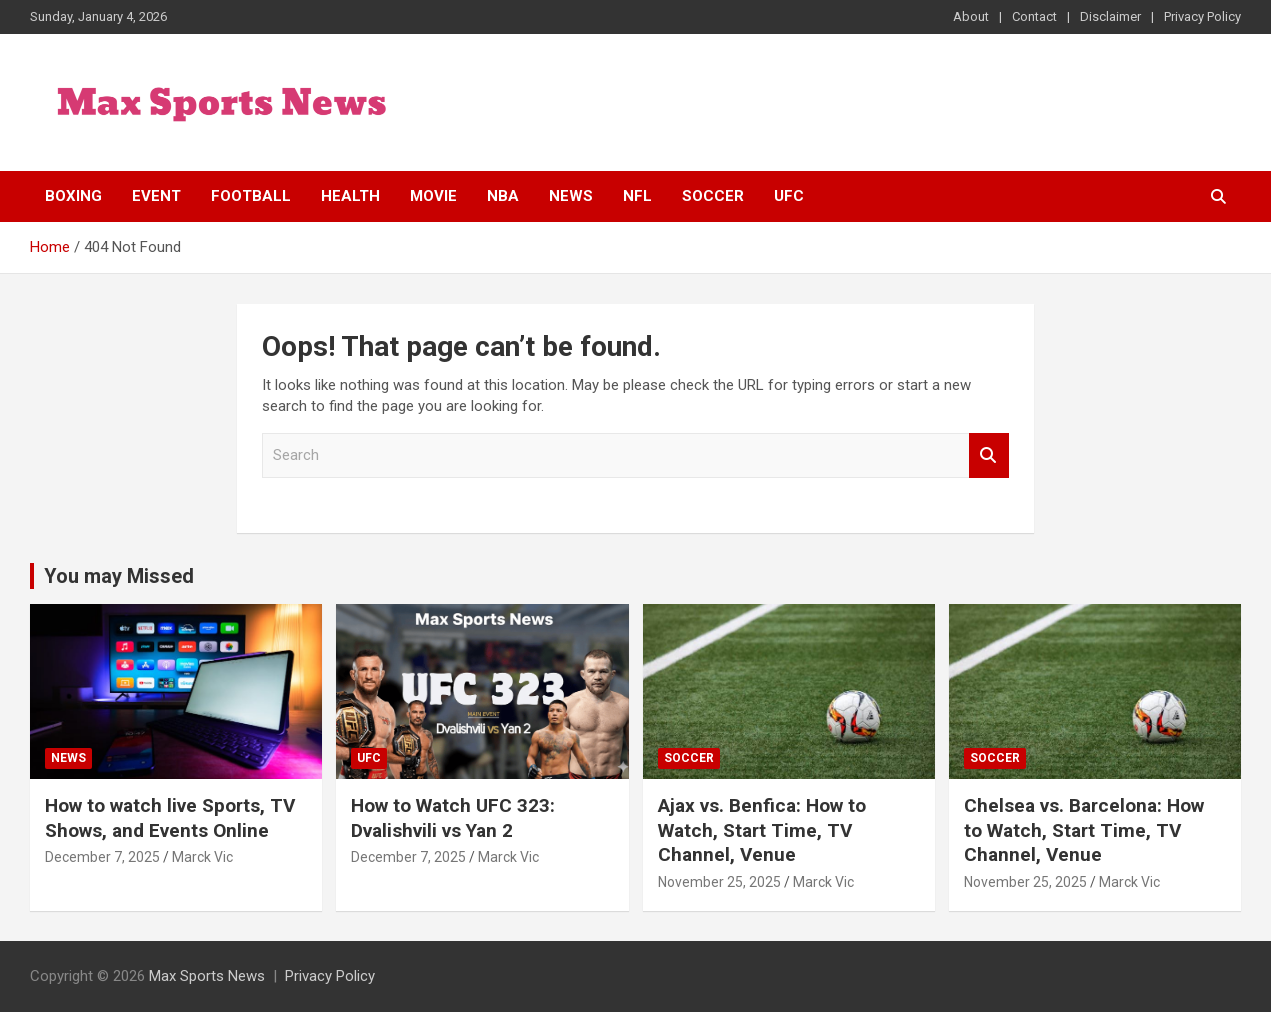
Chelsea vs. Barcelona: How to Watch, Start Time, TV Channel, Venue (1084, 830)
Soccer (713, 196)
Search (989, 455)
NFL (637, 196)
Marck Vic (202, 857)
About (971, 16)
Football (251, 196)
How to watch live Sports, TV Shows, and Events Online (170, 818)
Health (350, 196)
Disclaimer (1110, 16)
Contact (1034, 16)
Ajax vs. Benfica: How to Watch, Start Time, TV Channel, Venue (762, 830)
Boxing (73, 196)
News (571, 196)
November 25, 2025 (719, 882)
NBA (503, 196)
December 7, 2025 (102, 857)
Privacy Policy (1202, 16)
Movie (433, 196)
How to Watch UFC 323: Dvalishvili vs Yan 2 (453, 818)
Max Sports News (207, 976)
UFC (789, 196)
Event (156, 196)
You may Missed (119, 576)
